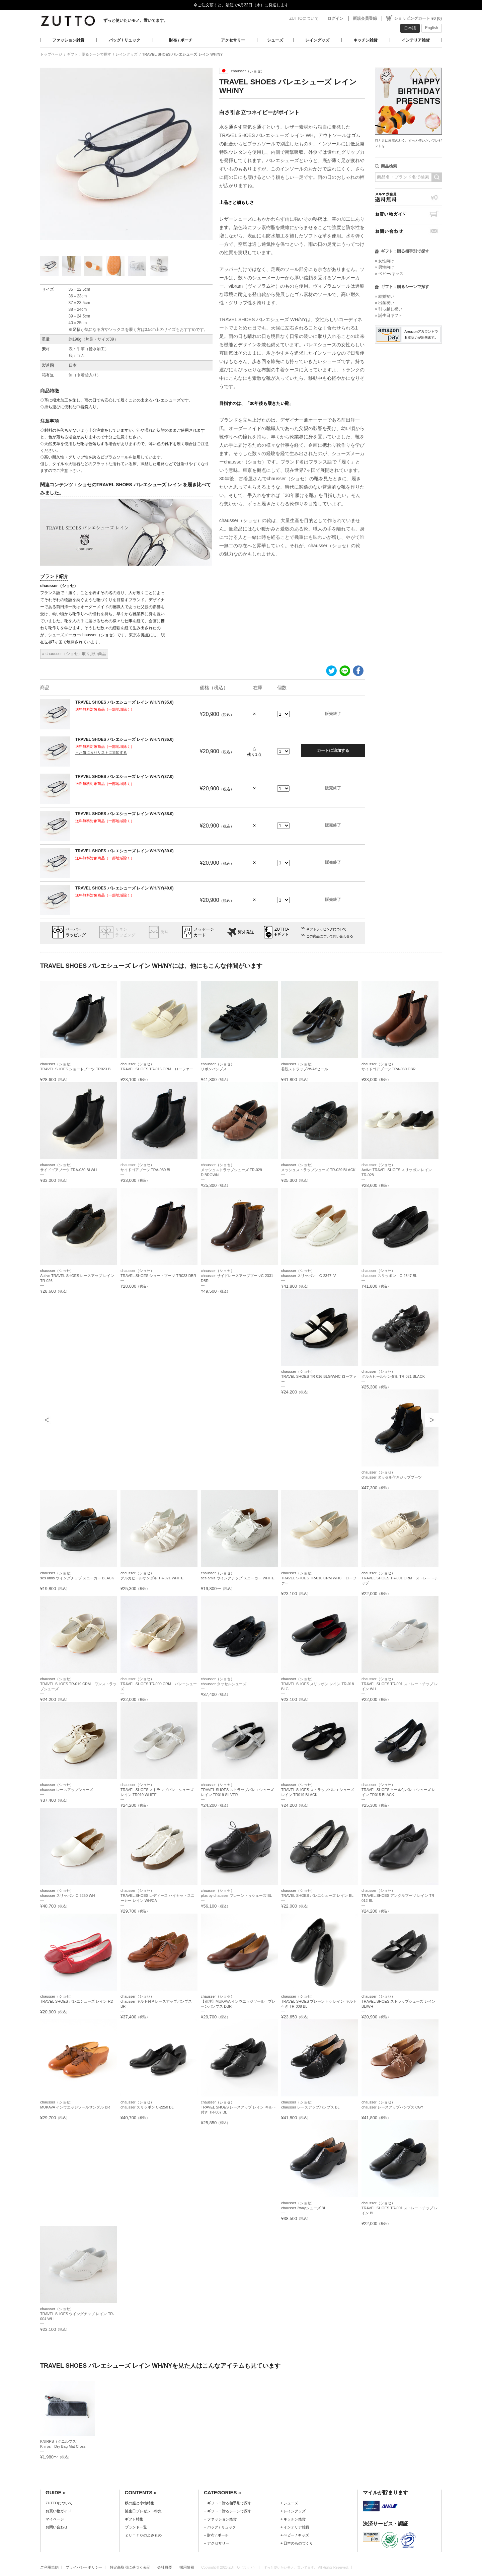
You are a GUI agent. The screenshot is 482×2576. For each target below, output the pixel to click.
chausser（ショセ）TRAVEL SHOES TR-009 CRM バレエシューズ (158, 1684)
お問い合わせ (408, 231)
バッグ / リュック (124, 40)
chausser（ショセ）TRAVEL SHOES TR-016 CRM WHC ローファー (318, 1578)
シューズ (275, 40)
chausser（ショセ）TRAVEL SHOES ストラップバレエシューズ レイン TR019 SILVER (237, 1790)
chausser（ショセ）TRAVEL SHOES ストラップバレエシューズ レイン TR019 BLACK (317, 1790)
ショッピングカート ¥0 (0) (418, 18)
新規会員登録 (365, 18)
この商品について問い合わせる (329, 936)
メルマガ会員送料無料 (408, 197)
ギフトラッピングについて (326, 929)
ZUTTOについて (304, 18)
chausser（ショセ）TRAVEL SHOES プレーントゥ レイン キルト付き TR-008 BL (318, 2001)
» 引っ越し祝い (388, 309)
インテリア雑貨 (416, 40)
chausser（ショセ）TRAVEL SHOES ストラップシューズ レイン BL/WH (399, 2001)
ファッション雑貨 (68, 40)
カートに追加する (333, 750)
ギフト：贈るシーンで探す (89, 54)
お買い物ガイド (408, 214)
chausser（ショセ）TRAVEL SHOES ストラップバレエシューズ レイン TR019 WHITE (156, 1790)
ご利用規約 (49, 2567)
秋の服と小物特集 (139, 2503)
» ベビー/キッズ (389, 273)
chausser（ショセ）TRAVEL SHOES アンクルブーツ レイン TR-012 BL (398, 1895)
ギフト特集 (134, 2519)
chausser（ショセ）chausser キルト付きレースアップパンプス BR (156, 2001)
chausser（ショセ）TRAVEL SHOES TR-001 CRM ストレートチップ (400, 1578)
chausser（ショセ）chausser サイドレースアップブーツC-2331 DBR (237, 1276)
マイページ (55, 2519)
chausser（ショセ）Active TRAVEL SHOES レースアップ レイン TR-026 (77, 1276)
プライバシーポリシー (84, 2567)
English (431, 27)
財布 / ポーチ (180, 40)
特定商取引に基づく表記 (130, 2567)
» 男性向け (384, 267)
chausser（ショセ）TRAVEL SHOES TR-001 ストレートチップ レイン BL (400, 2208)
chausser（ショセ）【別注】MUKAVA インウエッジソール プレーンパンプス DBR (238, 2001)
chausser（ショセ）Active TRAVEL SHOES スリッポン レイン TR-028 (397, 1170)
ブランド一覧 (136, 2527)
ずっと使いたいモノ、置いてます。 (135, 20)
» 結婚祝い (384, 296)
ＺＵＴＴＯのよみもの (143, 2535)
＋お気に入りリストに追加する (101, 752)
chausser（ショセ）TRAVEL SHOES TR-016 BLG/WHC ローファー (318, 1376)
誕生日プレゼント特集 (143, 2511)
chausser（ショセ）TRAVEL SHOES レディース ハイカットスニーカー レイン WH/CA (157, 1895)
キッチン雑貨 (365, 40)
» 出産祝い (384, 302)
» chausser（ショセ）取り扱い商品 (74, 653)
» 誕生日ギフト (388, 315)
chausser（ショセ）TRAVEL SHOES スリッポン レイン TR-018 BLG (317, 1684)
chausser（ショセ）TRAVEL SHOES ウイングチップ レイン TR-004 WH (77, 2314)
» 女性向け (384, 261)
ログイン (335, 18)
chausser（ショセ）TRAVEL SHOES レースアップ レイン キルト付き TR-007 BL (238, 2107)
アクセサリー (233, 40)
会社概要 (164, 2567)
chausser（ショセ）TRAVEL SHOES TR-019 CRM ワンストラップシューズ (78, 1684)
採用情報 (186, 2567)
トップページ (51, 54)
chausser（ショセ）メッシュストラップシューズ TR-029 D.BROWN (231, 1170)
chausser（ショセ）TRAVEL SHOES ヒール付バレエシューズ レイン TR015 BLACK (399, 1790)
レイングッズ (317, 40)
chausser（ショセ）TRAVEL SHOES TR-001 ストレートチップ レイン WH (400, 1684)
